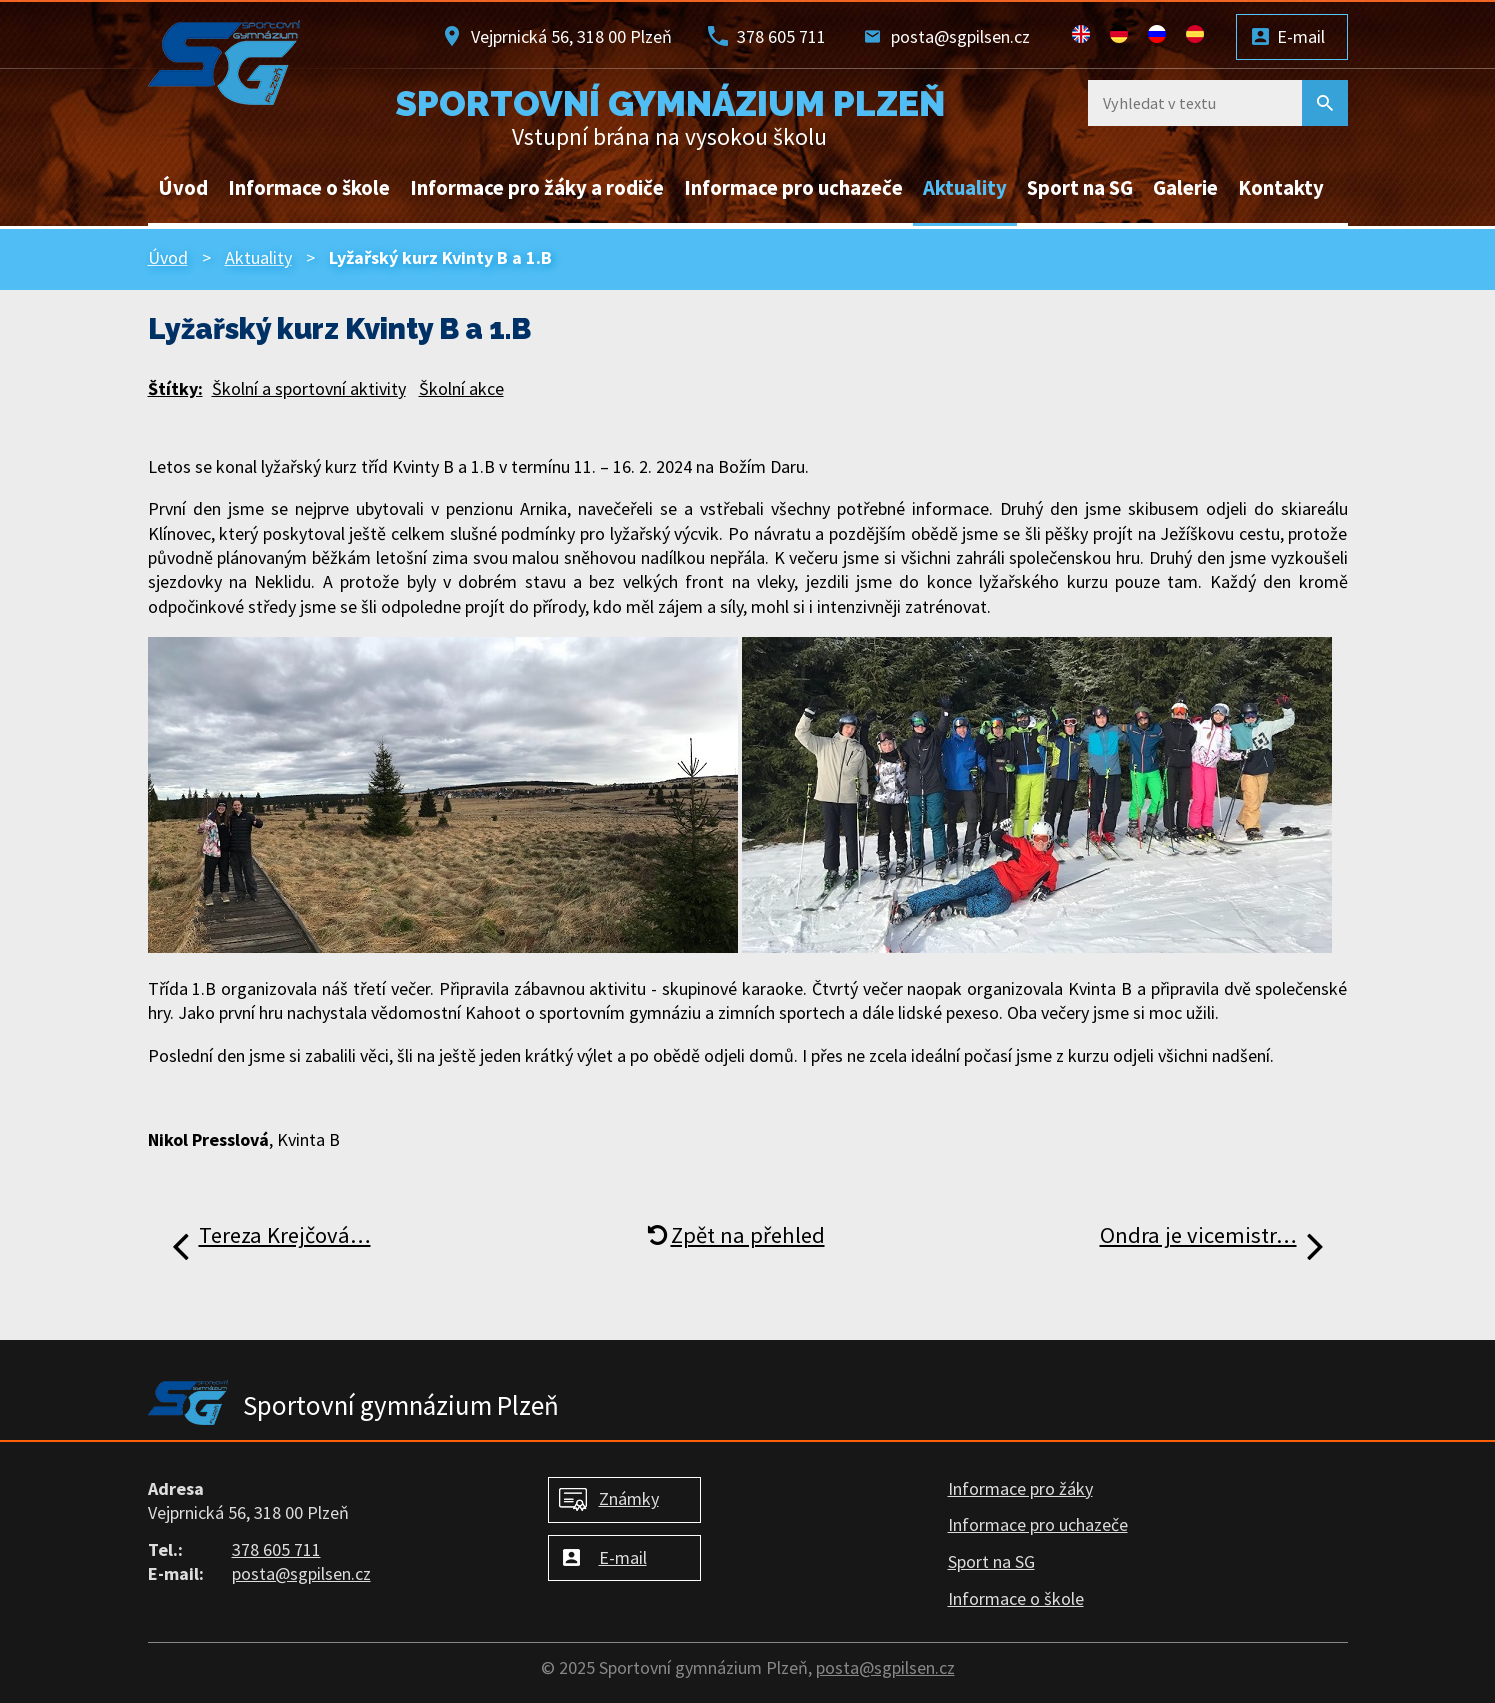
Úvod (183, 188)
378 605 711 (781, 36)
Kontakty (1281, 188)
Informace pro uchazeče (793, 188)
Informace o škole (309, 188)
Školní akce (461, 388)
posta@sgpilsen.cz (960, 36)
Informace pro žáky (1020, 1488)
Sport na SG (1080, 188)
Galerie (1185, 188)
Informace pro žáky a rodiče (537, 188)
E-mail (1301, 36)
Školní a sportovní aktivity (309, 388)
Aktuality (965, 188)
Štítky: (175, 388)
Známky (629, 1498)
